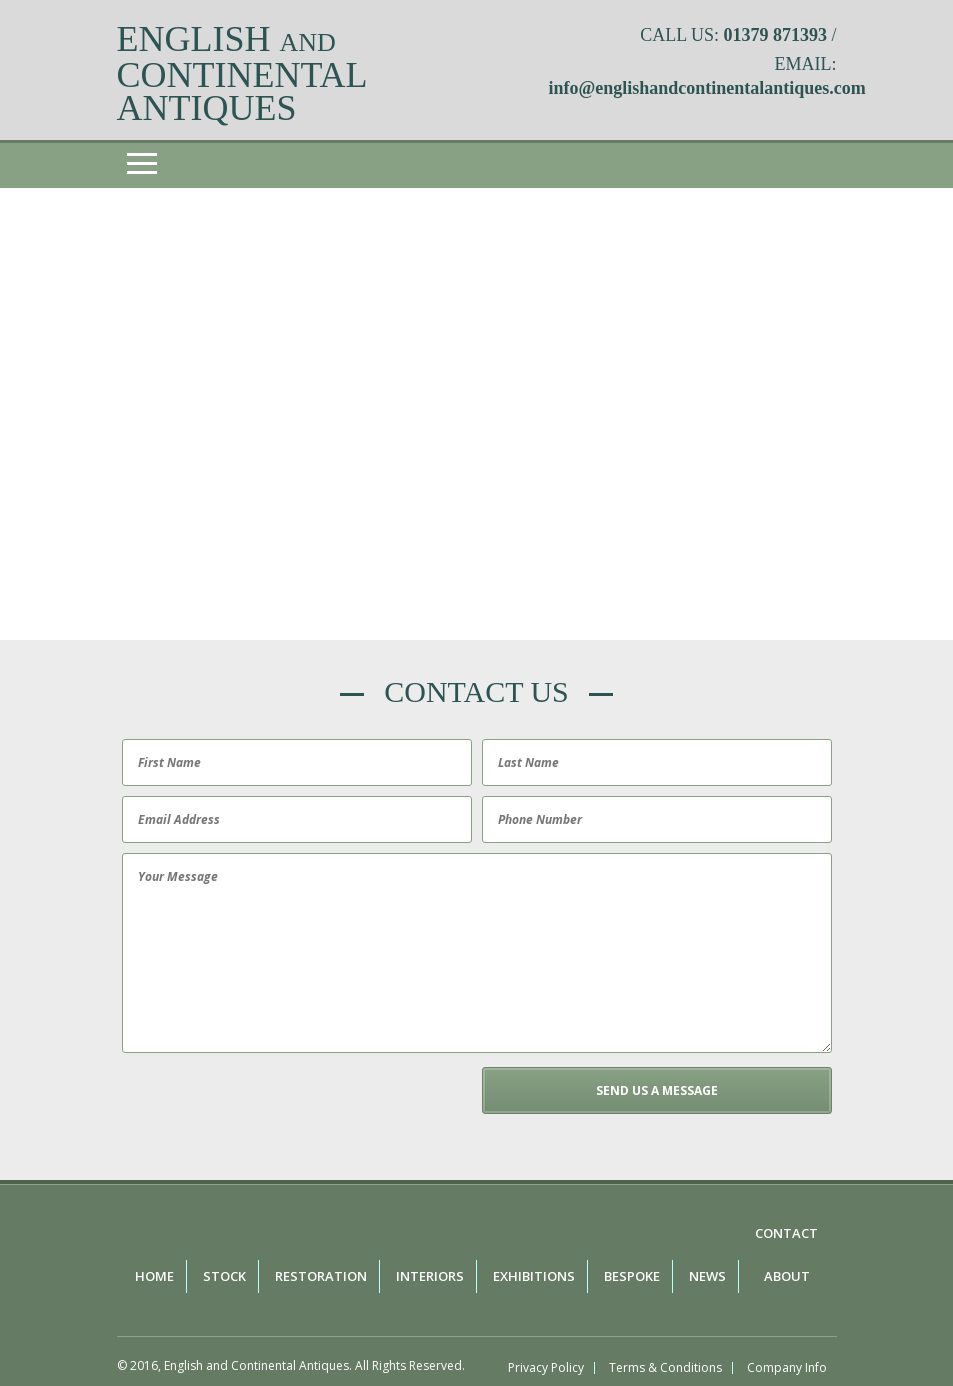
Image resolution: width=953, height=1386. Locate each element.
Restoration (321, 1276)
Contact (786, 1233)
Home (154, 1276)
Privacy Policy (546, 1368)
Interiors (430, 1276)
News (707, 1276)
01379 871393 (775, 35)
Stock (224, 1276)
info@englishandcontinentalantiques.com (707, 88)
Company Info (787, 1368)
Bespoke (632, 1276)
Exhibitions (534, 1276)
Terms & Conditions (665, 1368)
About (787, 1276)
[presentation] (269, 1106)
